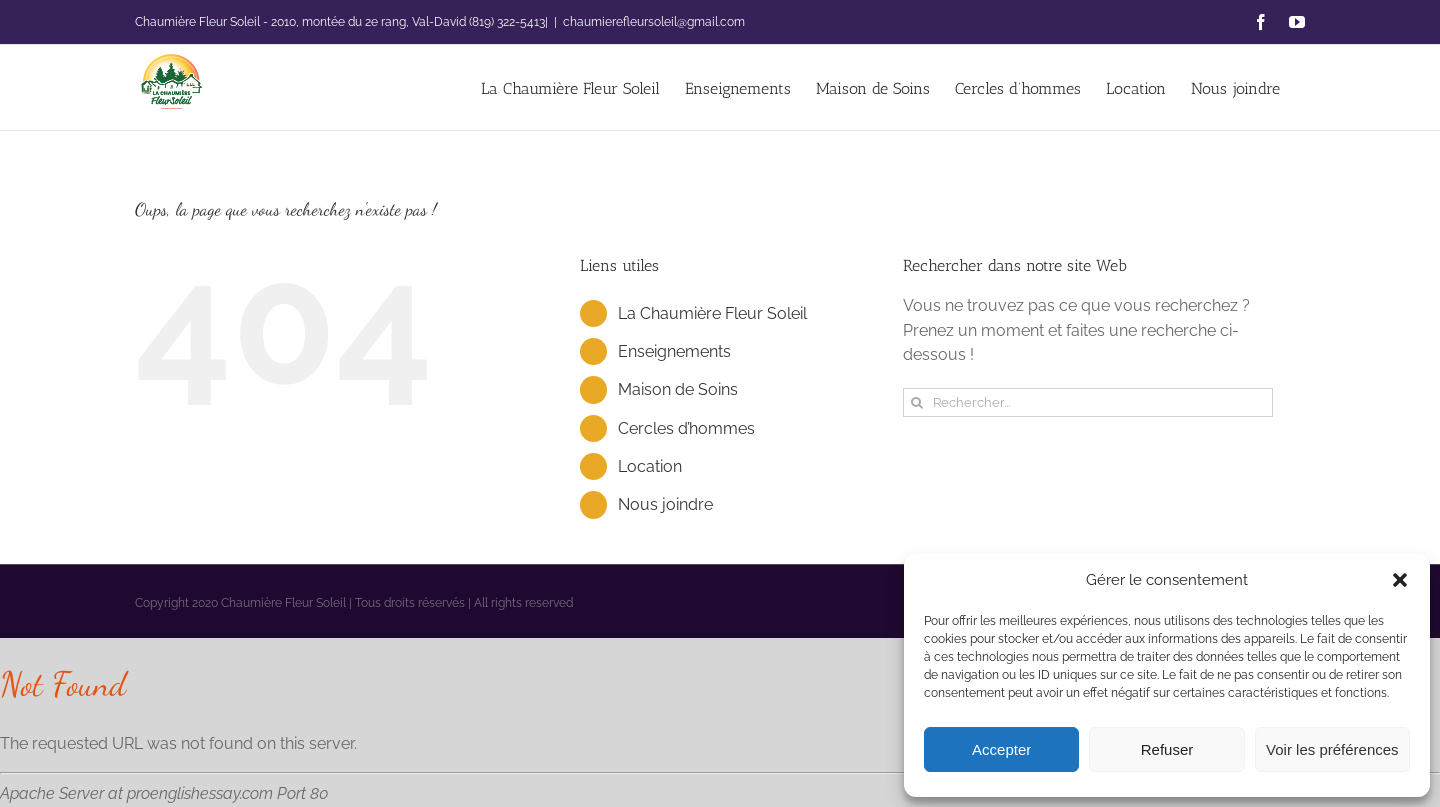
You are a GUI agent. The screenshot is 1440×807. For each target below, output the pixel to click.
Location (650, 466)
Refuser (1167, 749)
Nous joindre (665, 504)
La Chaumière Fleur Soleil (712, 313)
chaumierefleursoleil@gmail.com (654, 22)
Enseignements (674, 351)
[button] (1400, 580)
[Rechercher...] (1088, 402)
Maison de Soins (678, 389)
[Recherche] (917, 402)
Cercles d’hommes (686, 428)
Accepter (1001, 749)
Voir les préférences (1332, 749)
